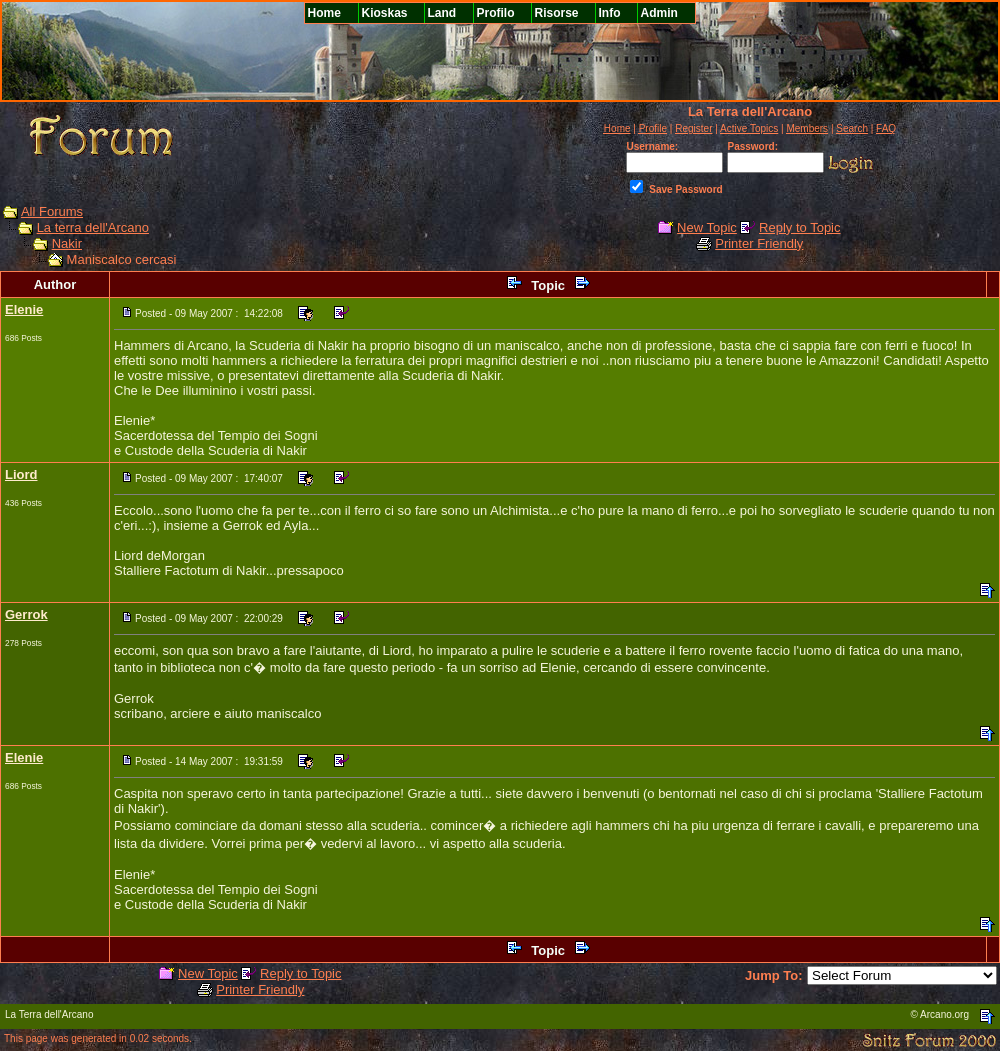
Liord (21, 474)
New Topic (707, 227)
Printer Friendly (759, 243)
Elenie (24, 309)
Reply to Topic (799, 227)
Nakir (67, 243)
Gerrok (26, 614)
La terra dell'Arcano (93, 227)
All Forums (52, 211)
